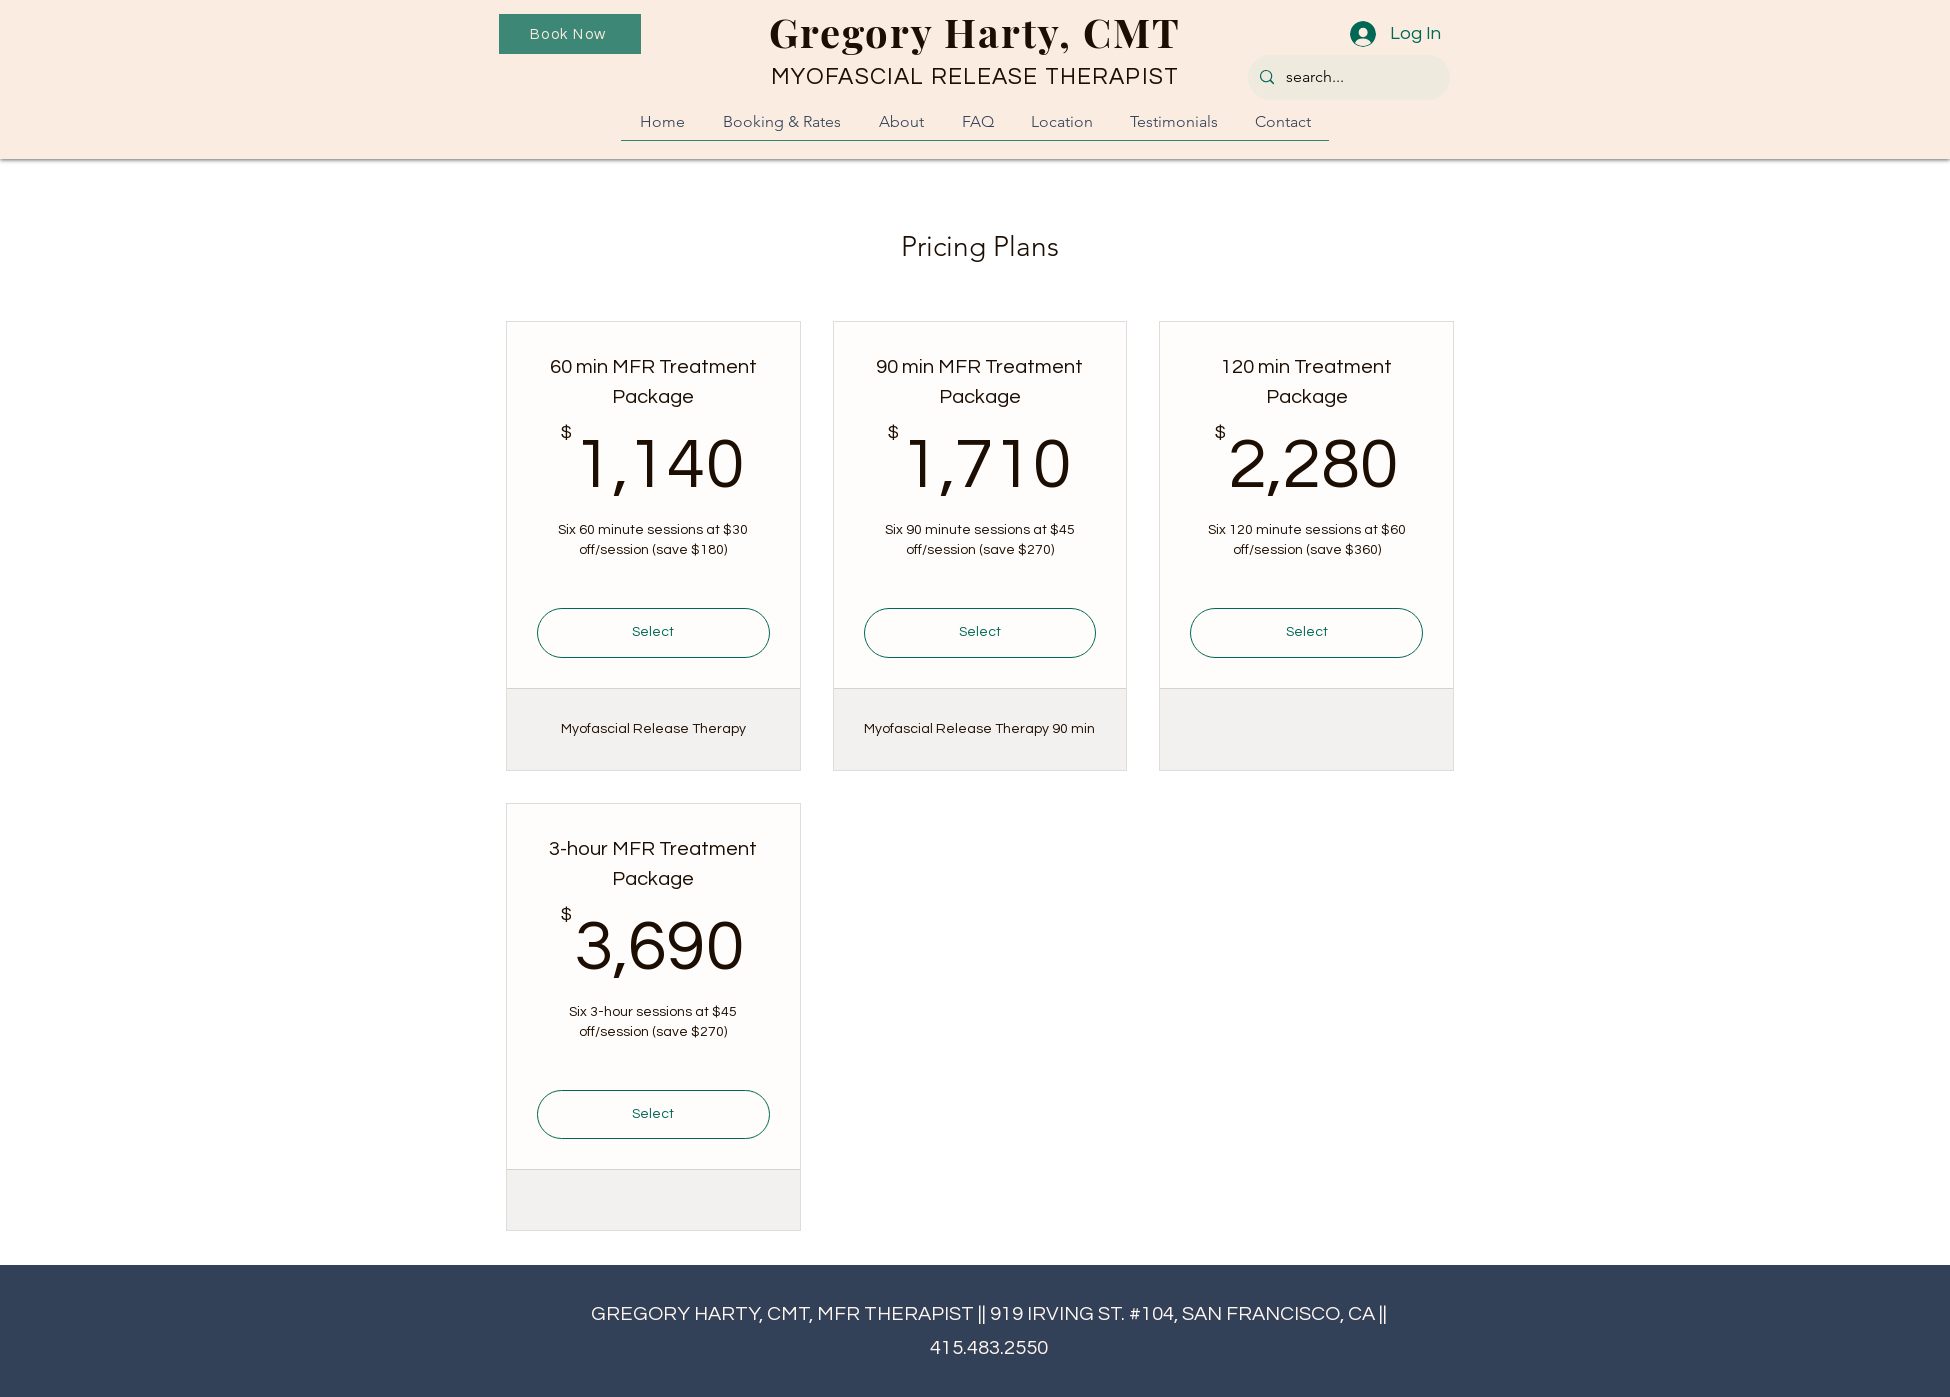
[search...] (1347, 77)
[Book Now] (570, 34)
